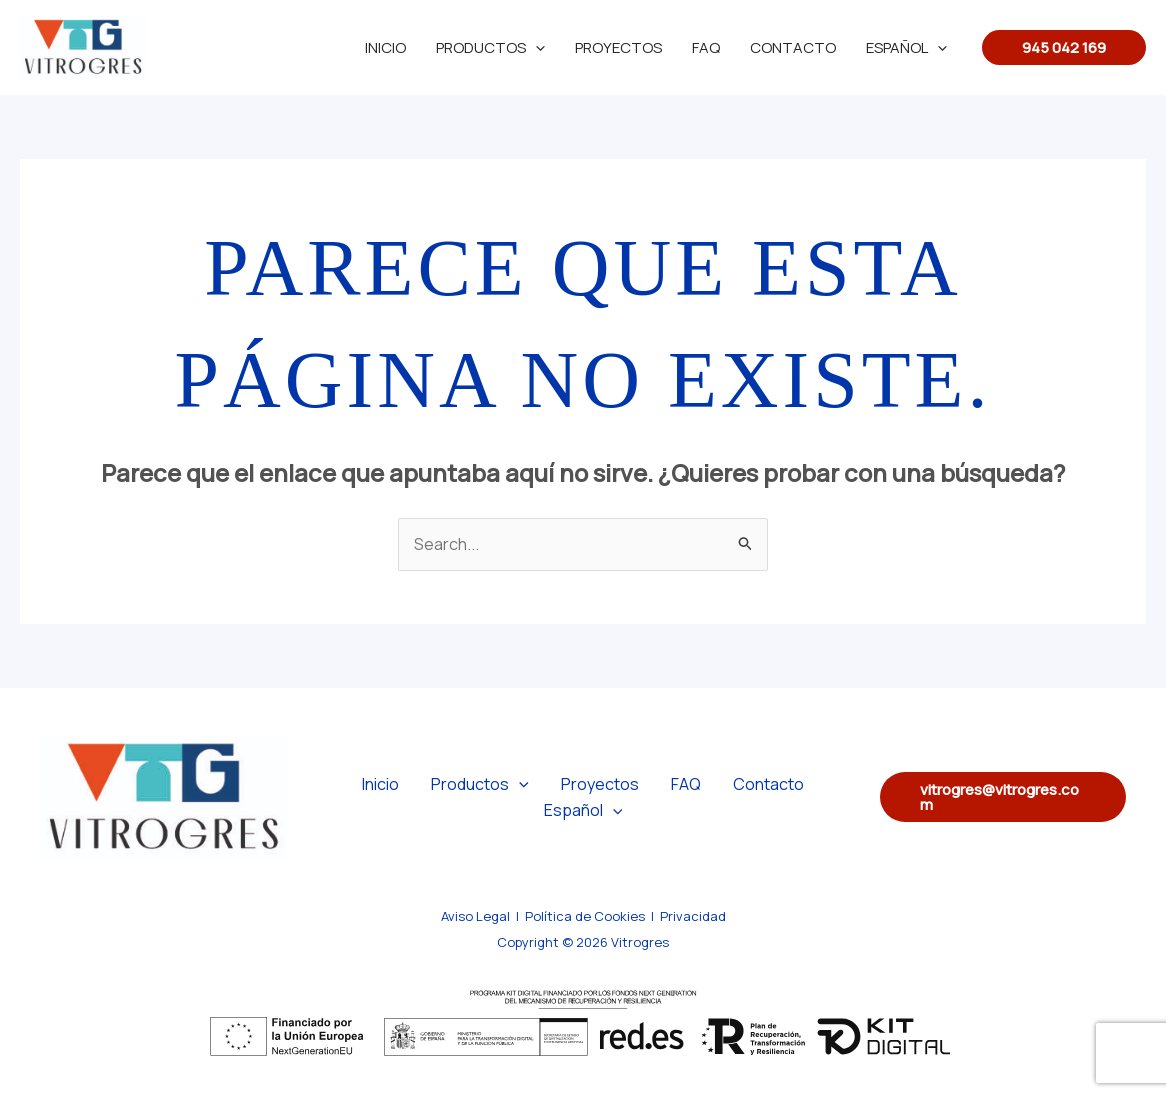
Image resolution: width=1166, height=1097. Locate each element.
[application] (535, 47)
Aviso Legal (475, 916)
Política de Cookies (585, 916)
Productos (490, 47)
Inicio (385, 47)
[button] (1064, 47)
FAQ (706, 47)
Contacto (793, 47)
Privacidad (693, 916)
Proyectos (618, 47)
